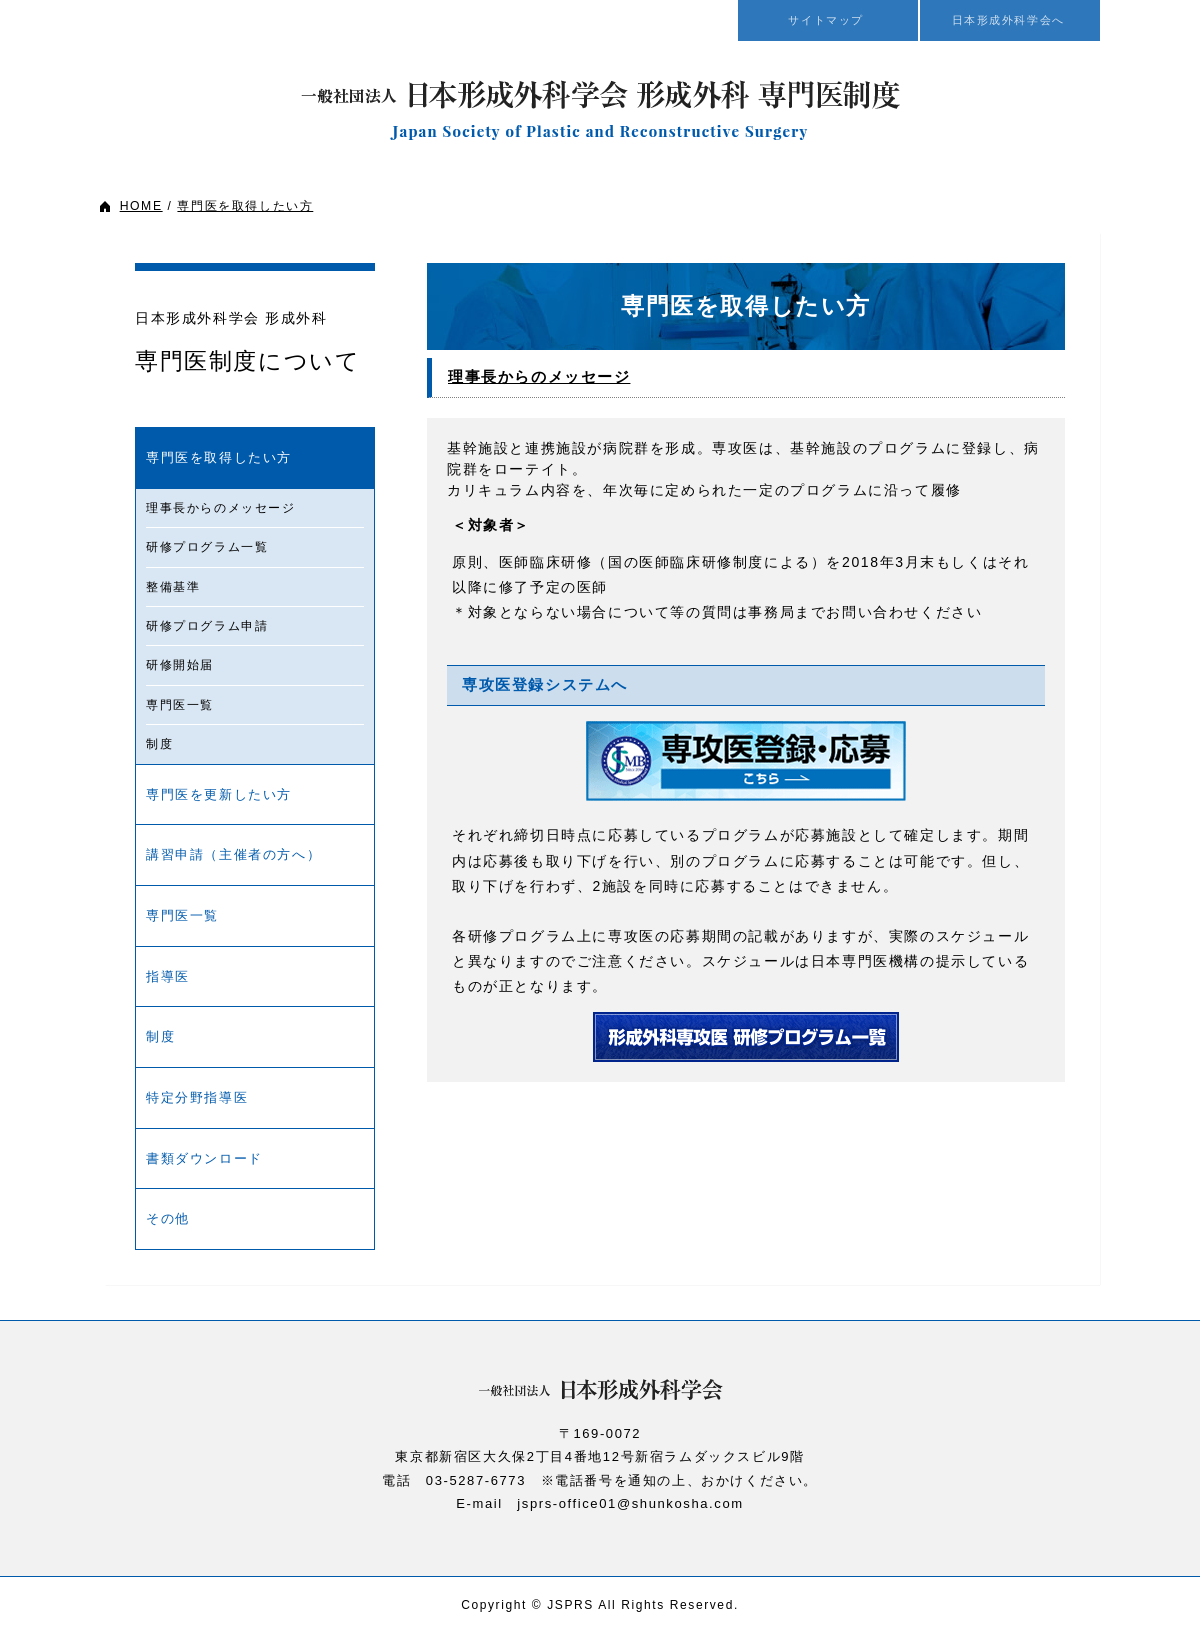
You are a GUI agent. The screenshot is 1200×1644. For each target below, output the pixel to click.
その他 (168, 1218)
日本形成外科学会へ (1009, 20)
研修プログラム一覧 (207, 547)
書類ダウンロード (204, 1158)
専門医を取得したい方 (245, 206)
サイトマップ (828, 20)
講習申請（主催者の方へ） (233, 854)
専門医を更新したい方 (219, 794)
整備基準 (173, 587)
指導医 (168, 976)
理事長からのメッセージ (221, 508)
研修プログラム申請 (207, 626)
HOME (141, 206)
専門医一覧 (180, 705)
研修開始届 (180, 665)
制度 (159, 744)
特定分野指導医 (197, 1097)
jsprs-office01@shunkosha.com (630, 1503)
